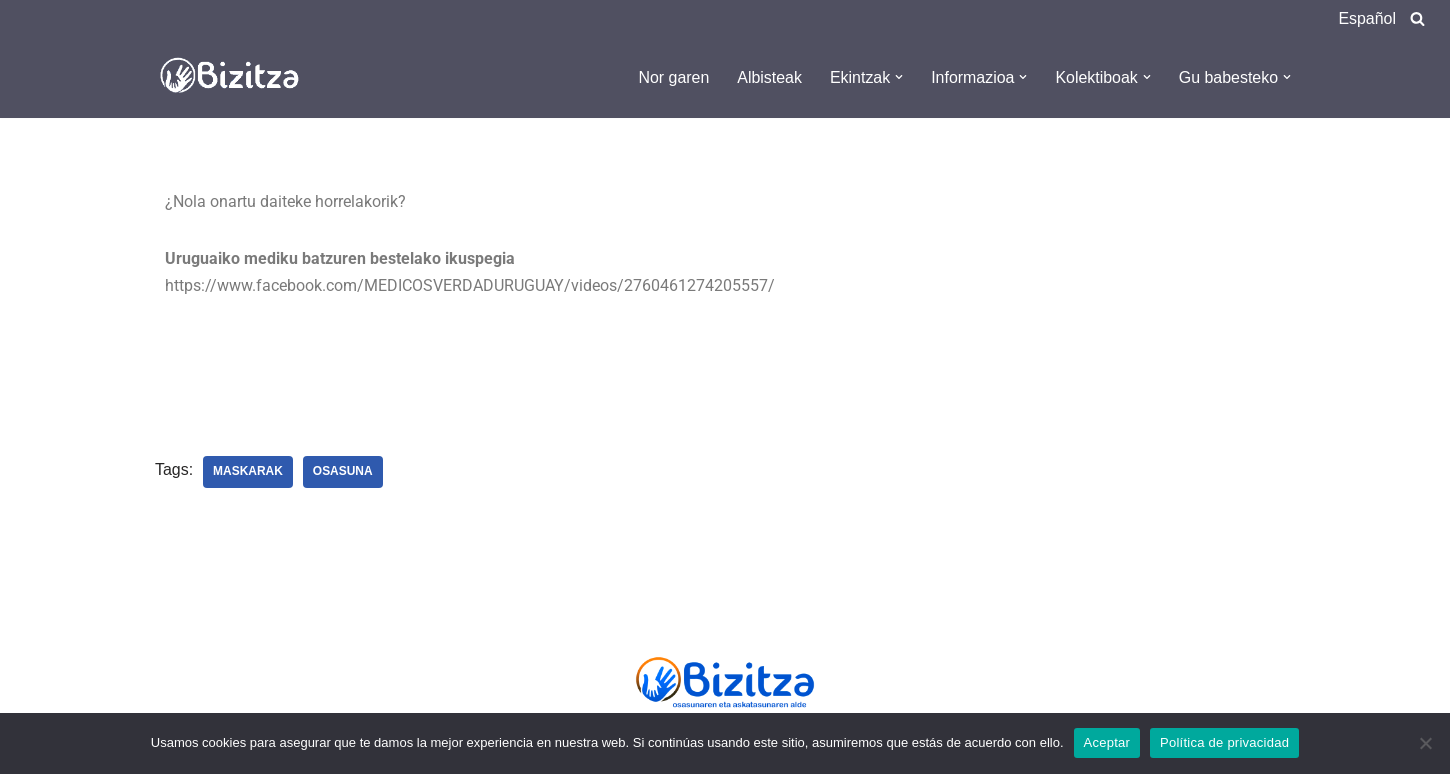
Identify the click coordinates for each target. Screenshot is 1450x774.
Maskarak (248, 473)
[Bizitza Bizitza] (235, 77)
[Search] (1417, 18)
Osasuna (343, 473)
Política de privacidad (1224, 742)
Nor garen (672, 77)
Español (1367, 18)
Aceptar (1107, 742)
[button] (898, 77)
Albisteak (768, 77)
